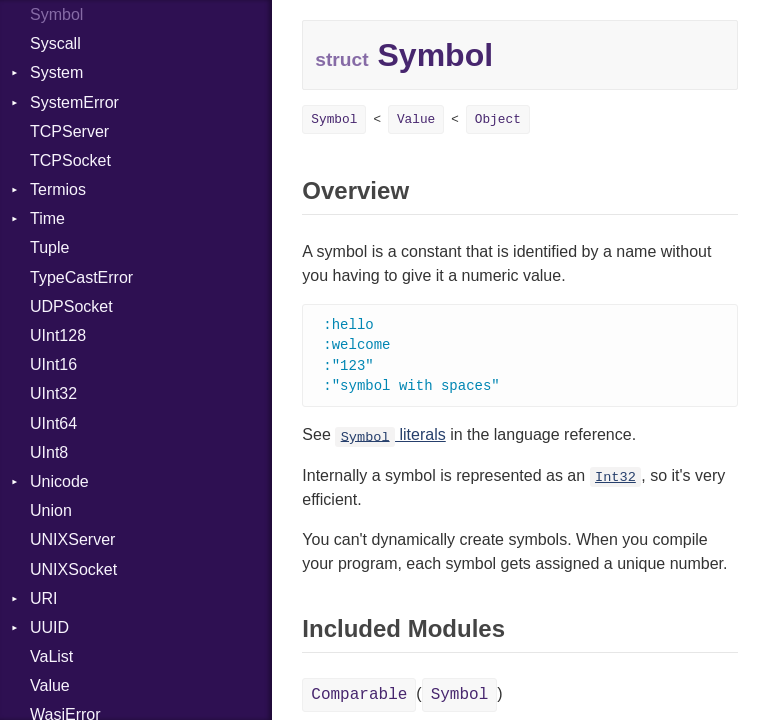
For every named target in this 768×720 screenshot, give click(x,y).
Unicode (59, 481)
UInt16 (53, 364)
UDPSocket (71, 306)
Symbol (334, 119)
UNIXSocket (73, 569)
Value (50, 685)
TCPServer (69, 131)
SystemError (74, 102)
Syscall (55, 43)
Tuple (49, 247)
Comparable (359, 699)
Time (47, 218)
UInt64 (53, 423)
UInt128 (58, 335)
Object (498, 119)
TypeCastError (81, 277)
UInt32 (53, 393)
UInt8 (49, 452)
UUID (49, 627)
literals (390, 438)
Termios (58, 189)
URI (44, 598)
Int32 (615, 481)
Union (51, 510)
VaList (51, 656)
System (56, 72)
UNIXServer (72, 539)
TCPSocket (70, 160)
